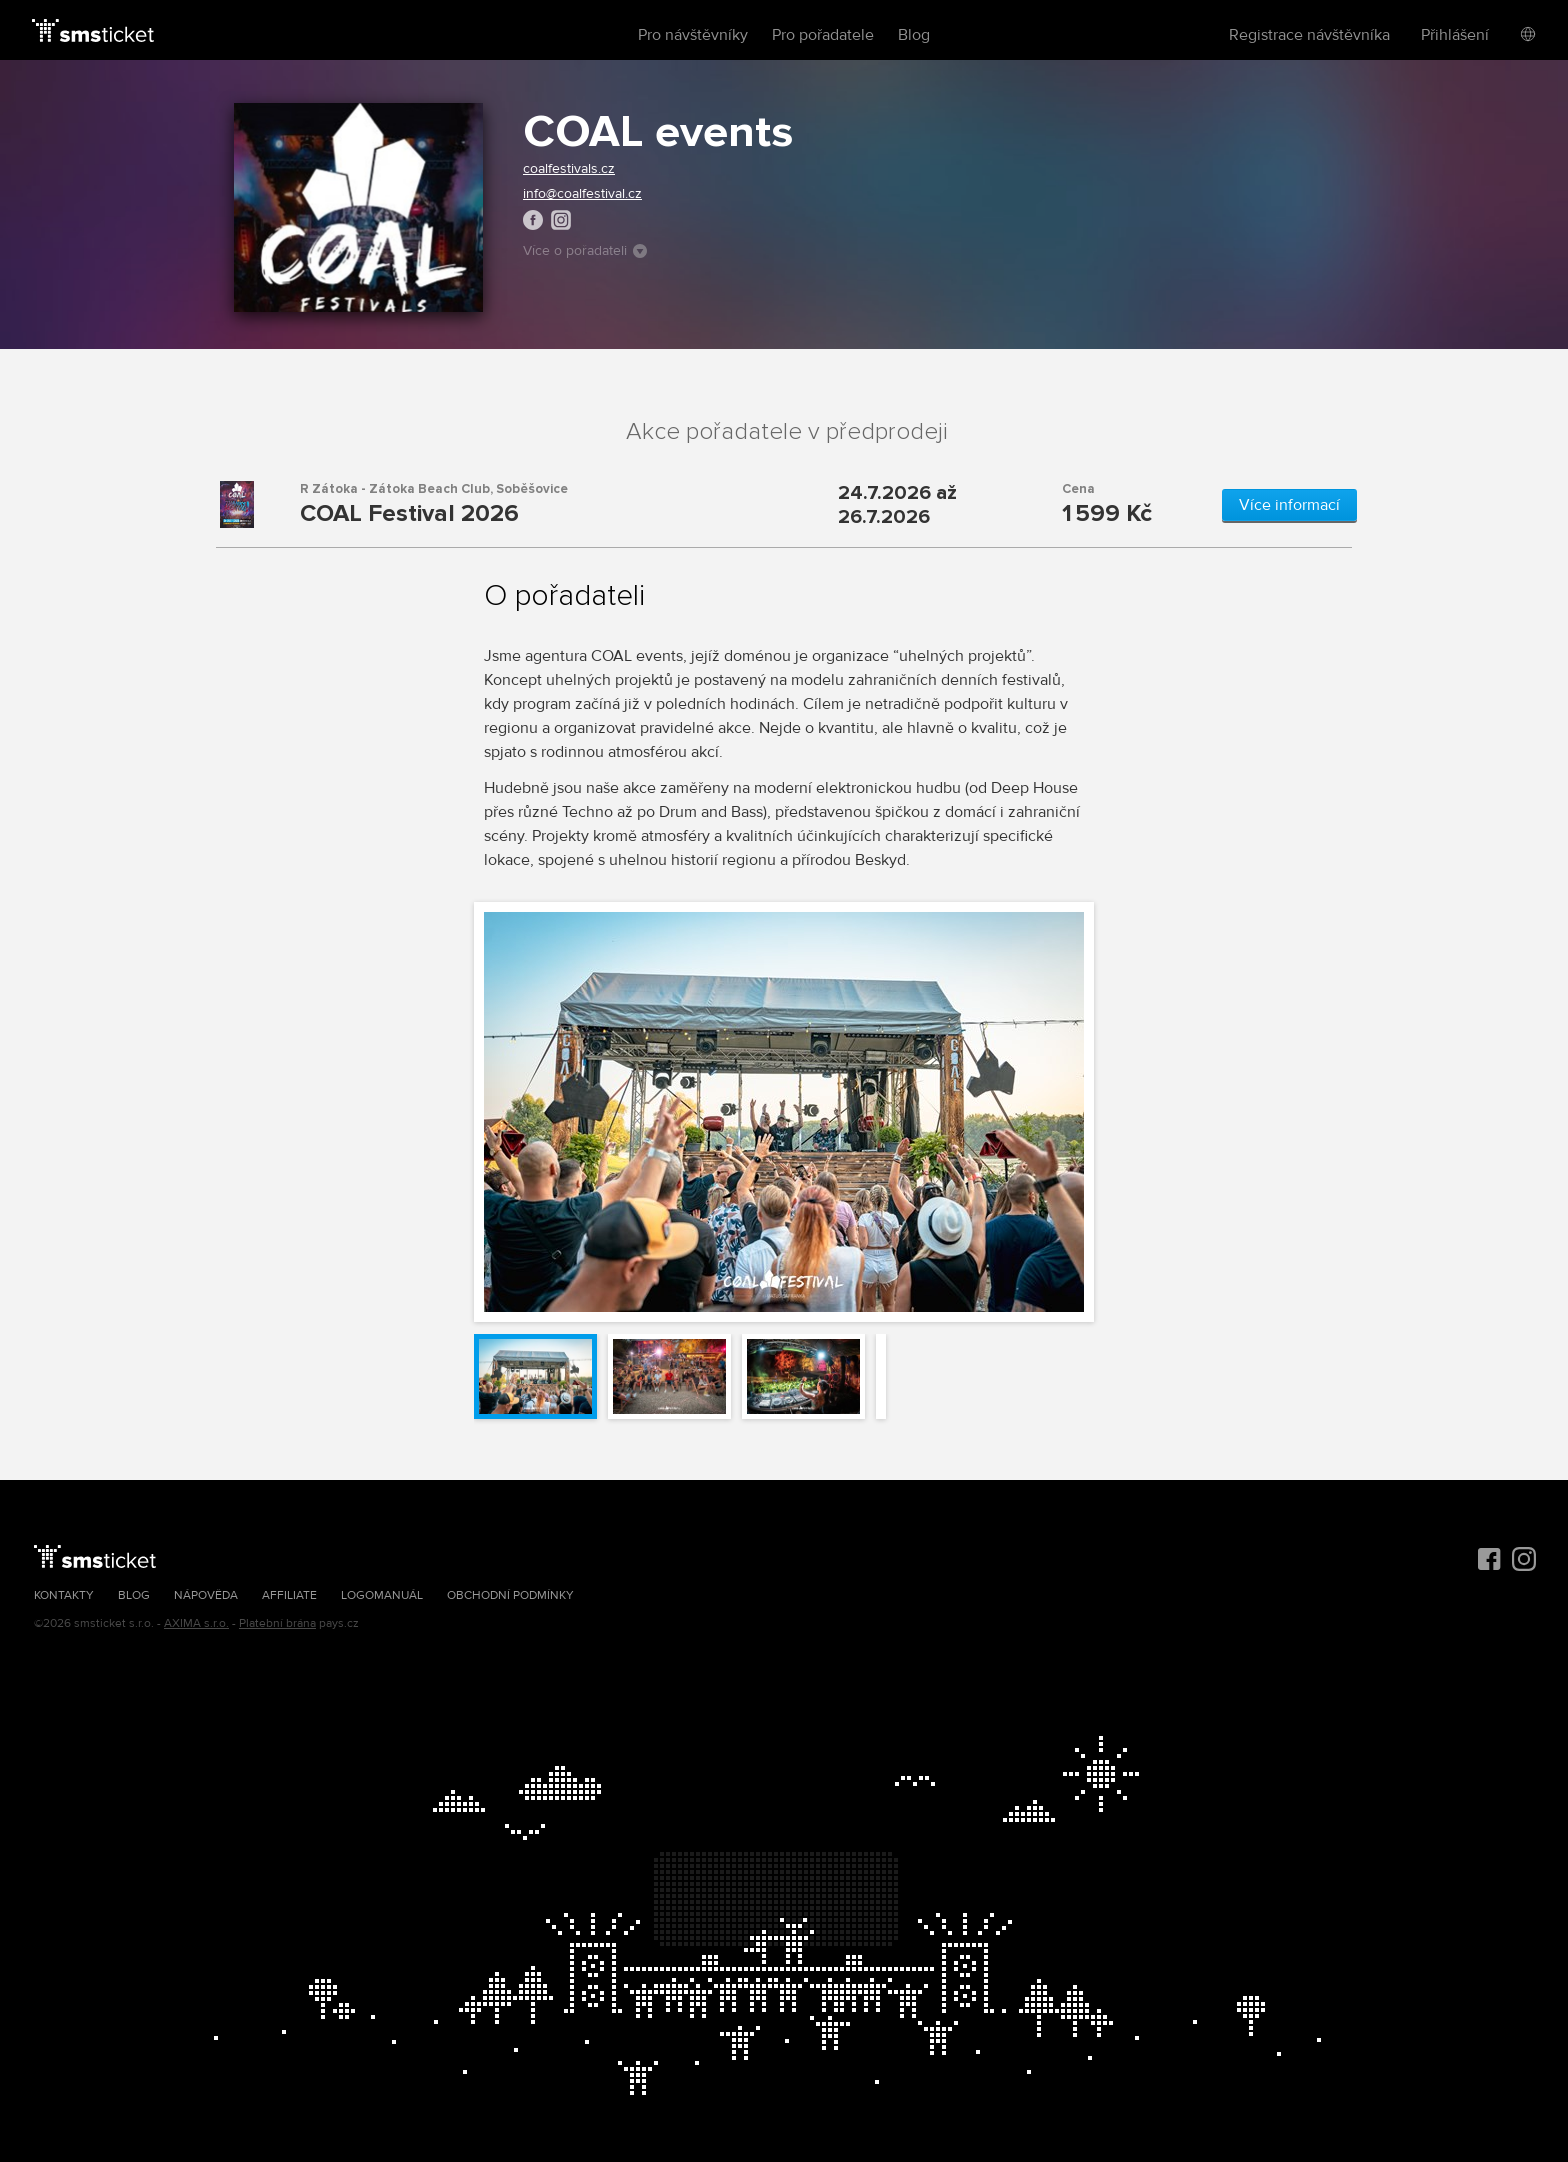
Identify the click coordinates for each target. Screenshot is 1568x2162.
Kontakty (64, 1595)
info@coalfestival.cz (582, 193)
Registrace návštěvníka (1309, 35)
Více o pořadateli (585, 250)
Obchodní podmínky (510, 1595)
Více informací (1289, 505)
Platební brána (277, 1623)
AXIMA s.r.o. (196, 1623)
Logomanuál (382, 1595)
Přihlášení (1455, 35)
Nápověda (206, 1595)
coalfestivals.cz (569, 168)
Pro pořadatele (823, 35)
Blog (914, 35)
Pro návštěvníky (693, 35)
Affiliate (289, 1595)
